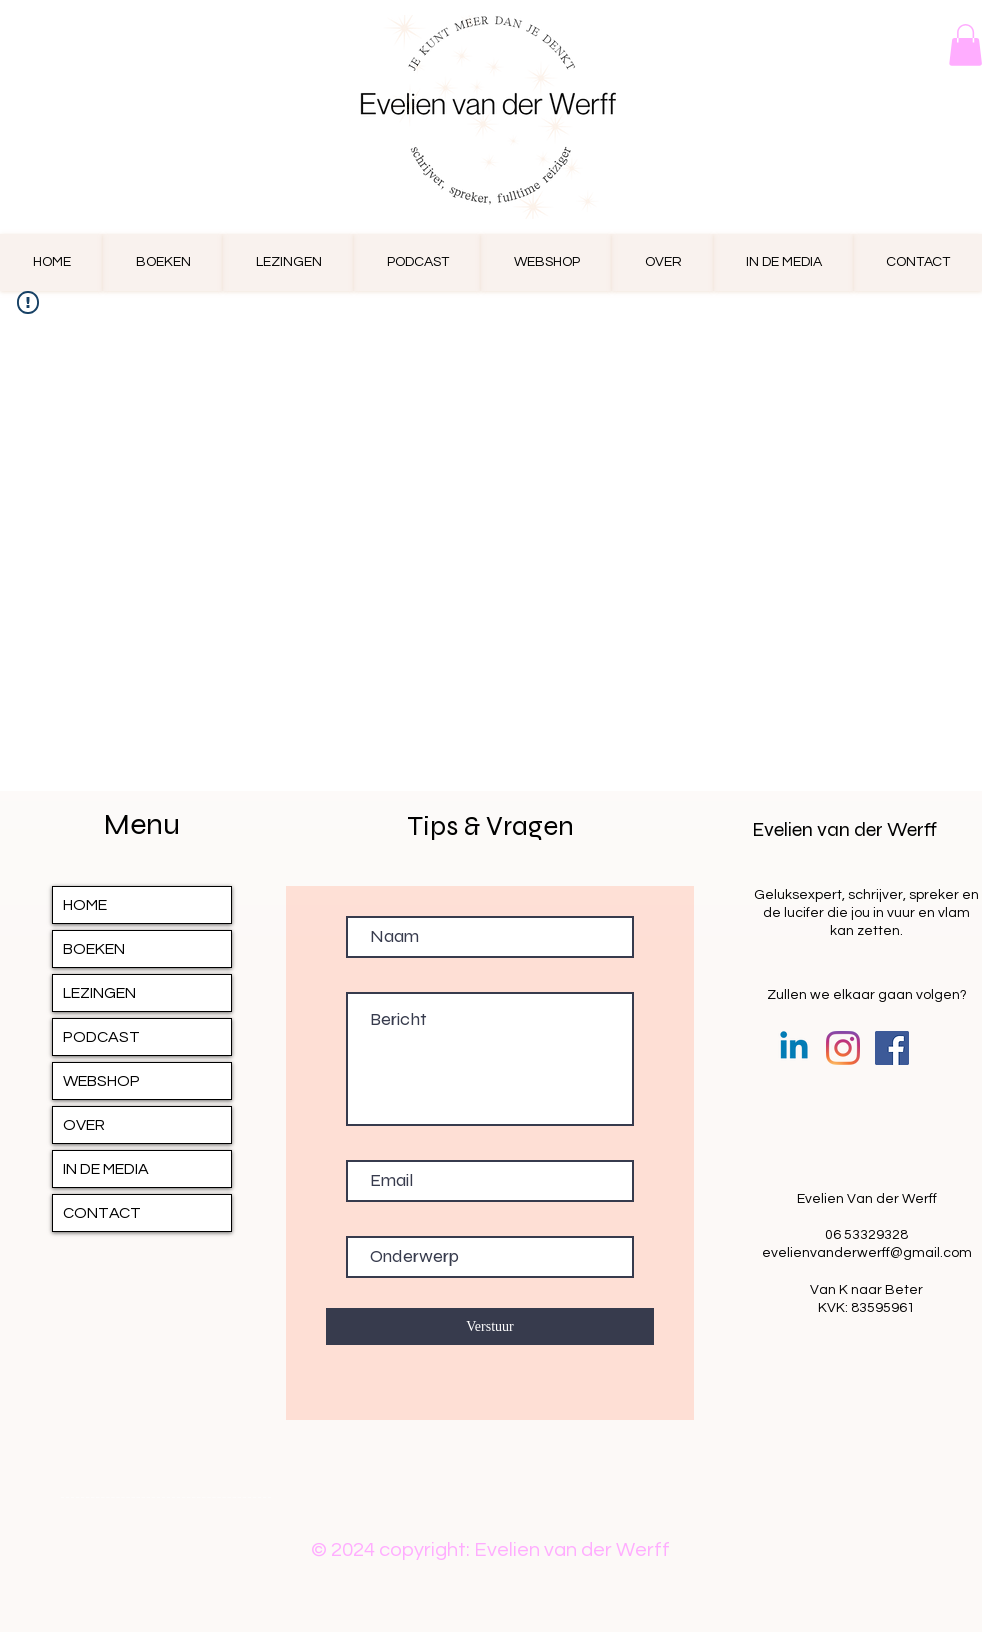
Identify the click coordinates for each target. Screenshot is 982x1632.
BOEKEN (94, 949)
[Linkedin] (794, 1048)
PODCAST (101, 1037)
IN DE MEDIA (106, 1169)
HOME (85, 905)
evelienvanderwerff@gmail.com (867, 1253)
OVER (84, 1125)
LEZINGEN (99, 993)
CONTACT (102, 1213)
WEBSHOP (101, 1081)
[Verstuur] (490, 1326)
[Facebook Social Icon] (892, 1048)
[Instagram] (843, 1048)
